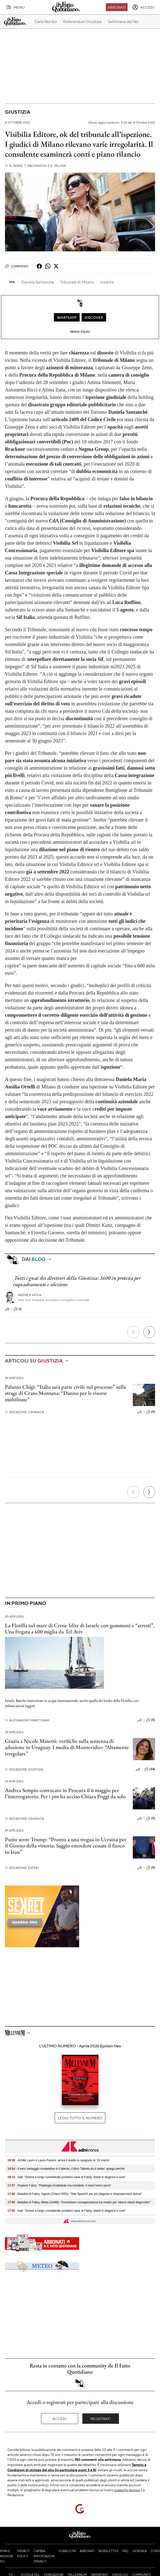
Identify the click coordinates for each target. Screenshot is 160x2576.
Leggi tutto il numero (80, 2118)
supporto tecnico (127, 2490)
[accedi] (143, 7)
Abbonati (117, 7)
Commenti (16, 266)
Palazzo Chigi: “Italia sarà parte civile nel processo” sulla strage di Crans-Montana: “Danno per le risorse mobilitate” (65, 1393)
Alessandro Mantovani (27, 1720)
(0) (150, 1412)
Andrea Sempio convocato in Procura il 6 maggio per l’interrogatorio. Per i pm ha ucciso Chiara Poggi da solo (65, 1793)
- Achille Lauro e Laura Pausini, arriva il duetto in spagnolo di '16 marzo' (58, 2160)
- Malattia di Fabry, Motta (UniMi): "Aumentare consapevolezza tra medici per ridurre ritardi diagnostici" (79, 2202)
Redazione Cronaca (24, 1412)
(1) (18, 1309)
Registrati (101, 2418)
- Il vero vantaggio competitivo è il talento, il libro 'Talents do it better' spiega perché (66, 2168)
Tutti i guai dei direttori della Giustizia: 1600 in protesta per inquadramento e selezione (77, 1281)
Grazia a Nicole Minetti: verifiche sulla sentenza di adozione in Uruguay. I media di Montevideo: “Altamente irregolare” (67, 1747)
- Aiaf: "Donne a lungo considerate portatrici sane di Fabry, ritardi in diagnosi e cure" (66, 2177)
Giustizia (17, 112)
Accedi (59, 2418)
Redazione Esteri (22, 1868)
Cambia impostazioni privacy (44, 2556)
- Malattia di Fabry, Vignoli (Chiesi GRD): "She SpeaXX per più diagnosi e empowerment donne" (74, 2194)
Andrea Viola (29, 1295)
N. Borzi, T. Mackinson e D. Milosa (35, 166)
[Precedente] (133, 1332)
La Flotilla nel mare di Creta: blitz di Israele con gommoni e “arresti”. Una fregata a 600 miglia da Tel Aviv (79, 1628)
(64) (149, 1769)
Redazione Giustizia (24, 1769)
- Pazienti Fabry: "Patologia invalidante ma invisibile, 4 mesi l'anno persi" (59, 2185)
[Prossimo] (149, 1332)
